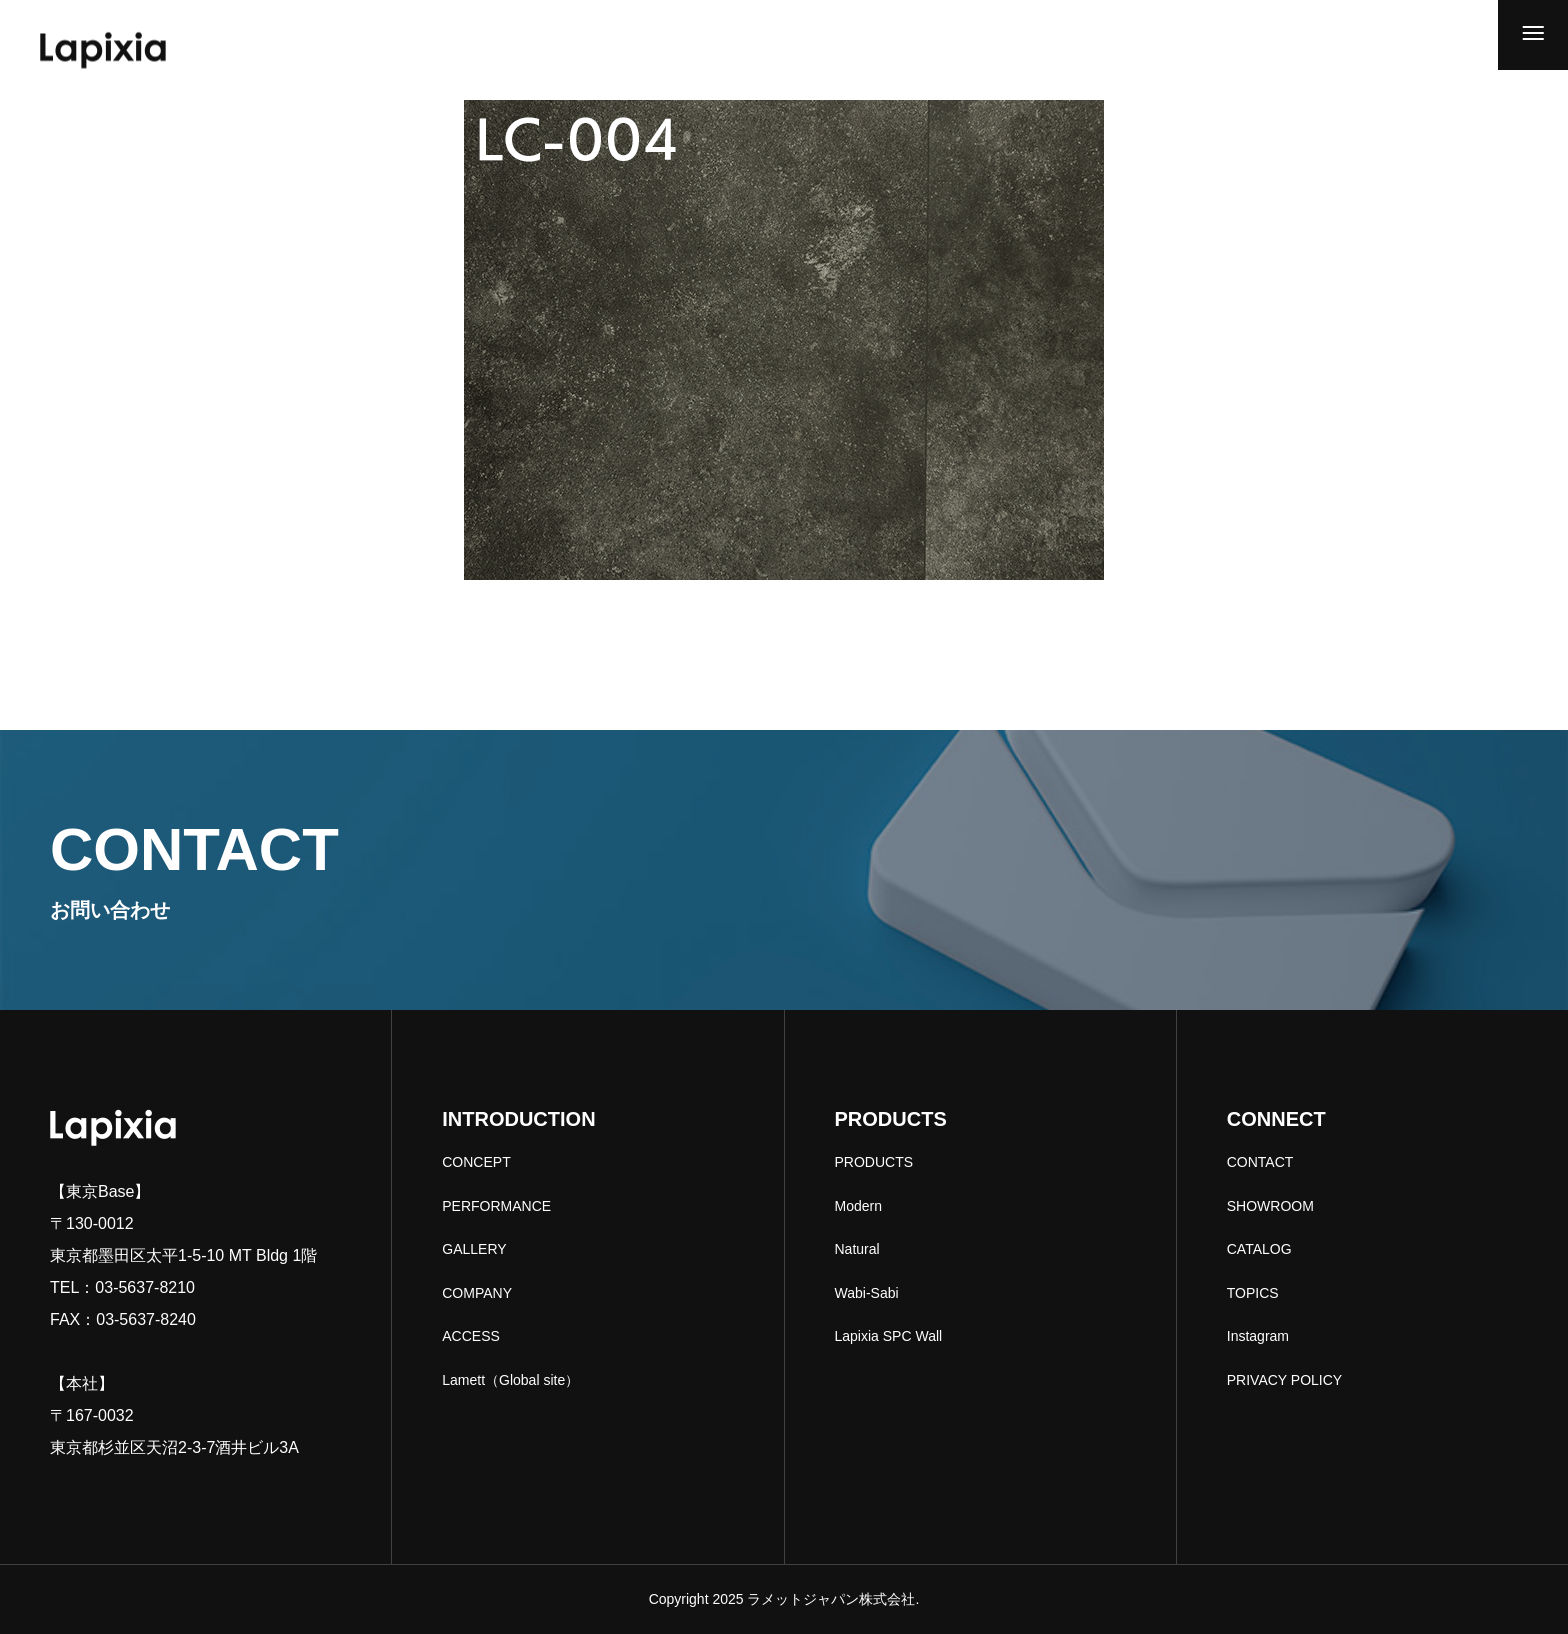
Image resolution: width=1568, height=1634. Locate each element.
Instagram (1258, 1336)
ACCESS (471, 1336)
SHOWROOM (1270, 1206)
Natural (857, 1249)
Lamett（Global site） (510, 1380)
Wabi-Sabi (867, 1293)
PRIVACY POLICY (1284, 1380)
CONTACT (1260, 1162)
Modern (858, 1206)
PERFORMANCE (496, 1206)
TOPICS (1253, 1293)
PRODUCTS (874, 1162)
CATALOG (1259, 1249)
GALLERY (474, 1249)
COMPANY (477, 1293)
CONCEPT (476, 1162)
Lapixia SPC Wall (889, 1336)
